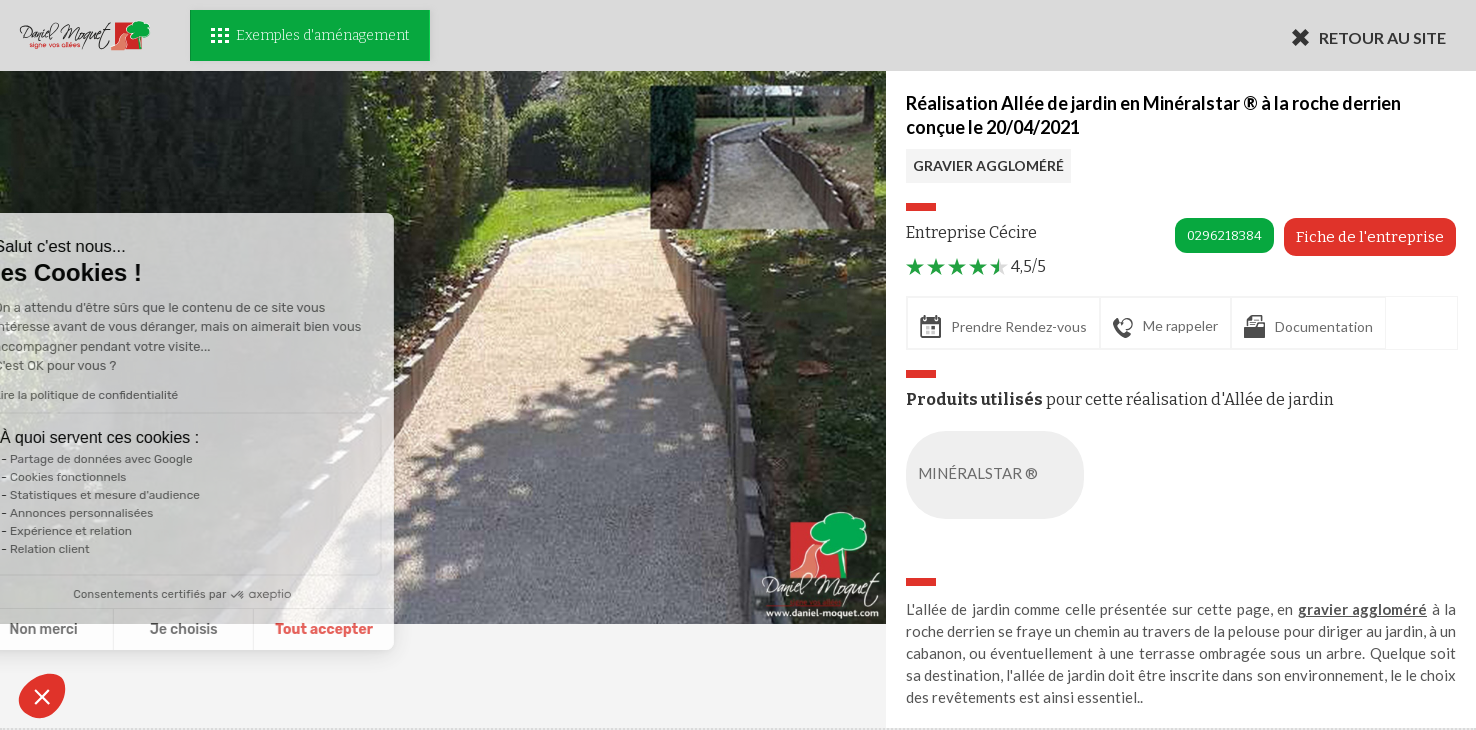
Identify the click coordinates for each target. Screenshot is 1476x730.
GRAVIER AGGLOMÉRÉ (988, 165)
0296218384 (1224, 235)
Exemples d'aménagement (310, 35)
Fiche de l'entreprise (1370, 237)
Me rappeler (1165, 327)
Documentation (1308, 326)
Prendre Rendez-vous (1003, 326)
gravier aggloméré (1363, 609)
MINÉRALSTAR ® (999, 475)
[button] (42, 696)
